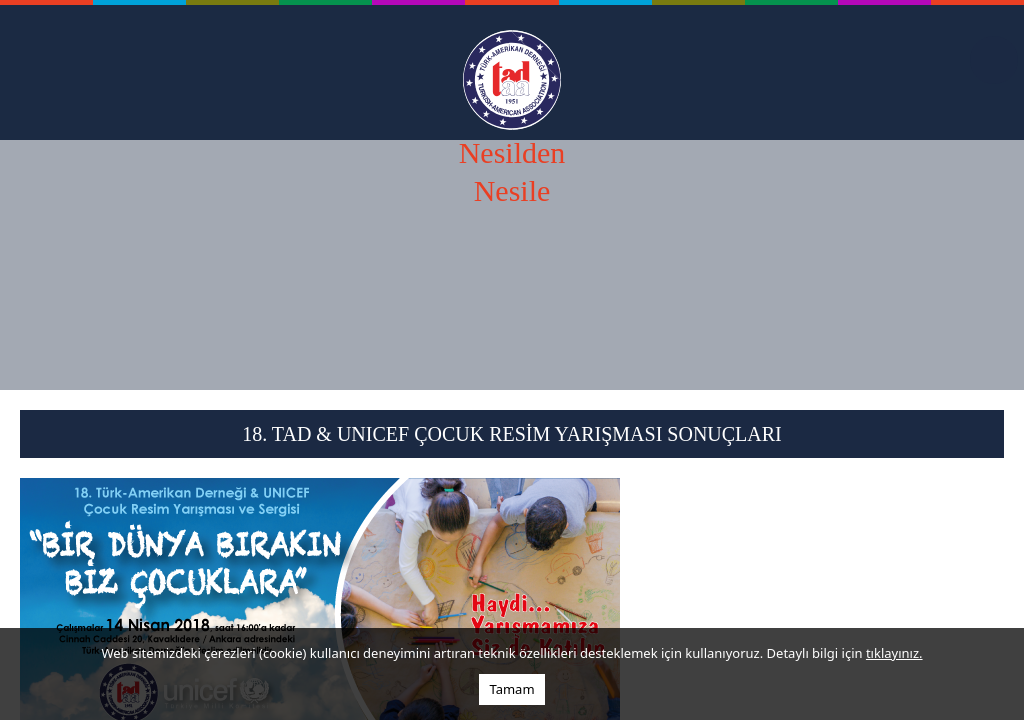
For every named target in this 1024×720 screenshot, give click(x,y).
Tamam (511, 689)
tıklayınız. (894, 653)
